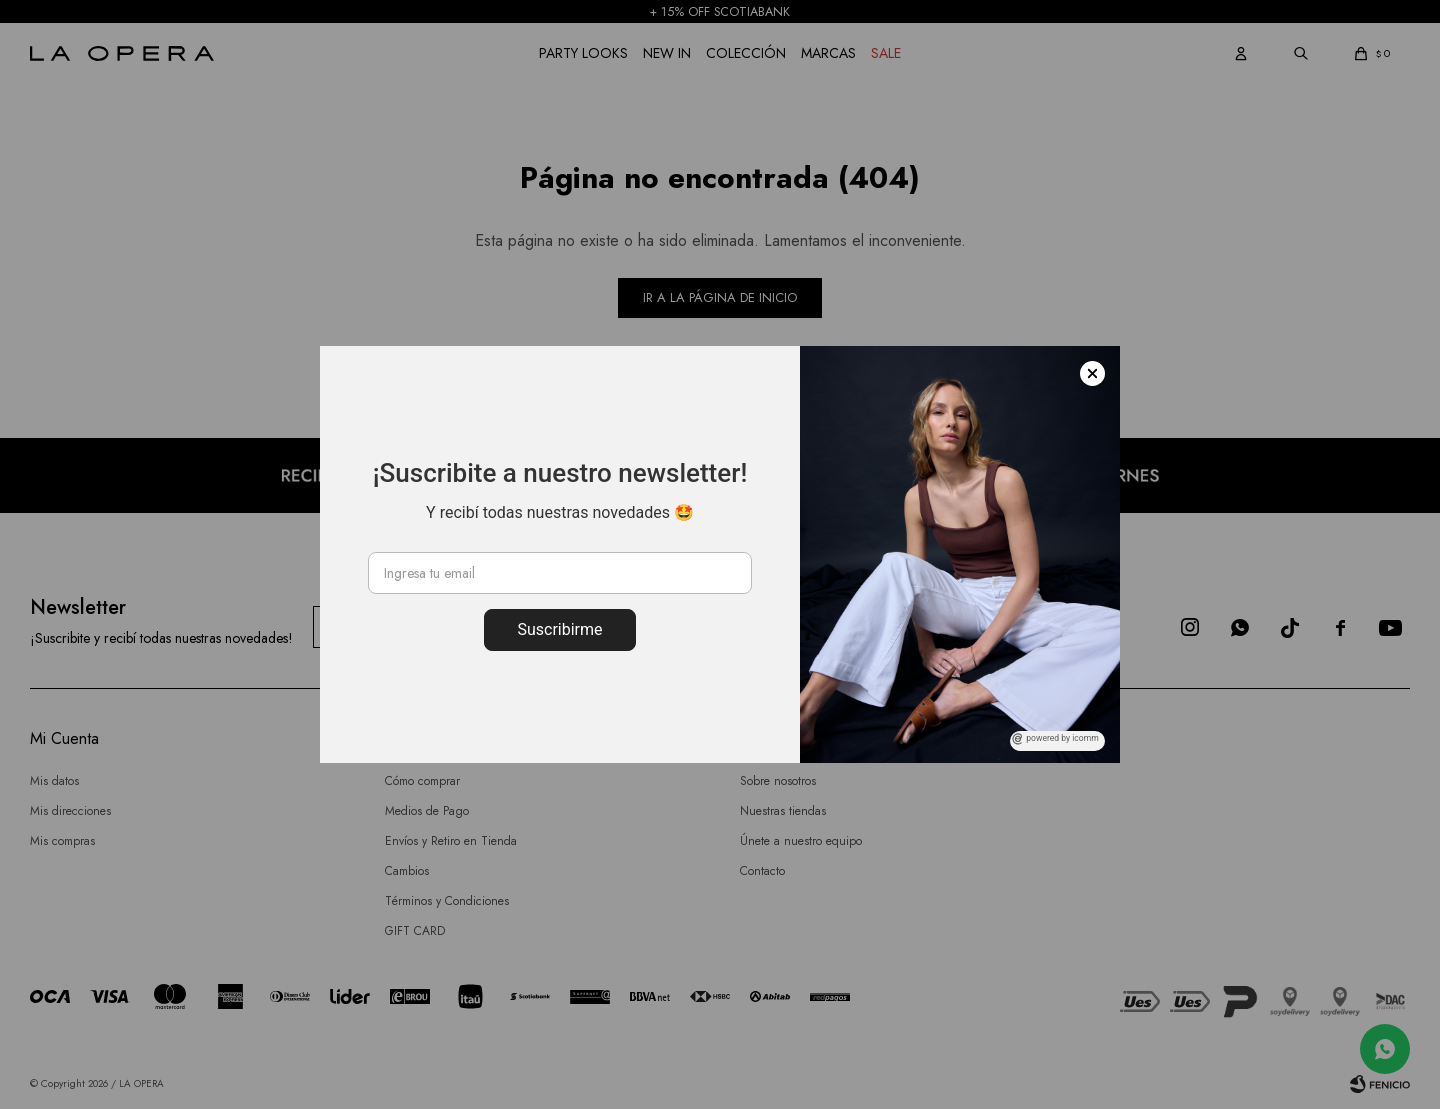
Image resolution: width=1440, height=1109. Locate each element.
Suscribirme (559, 629)
